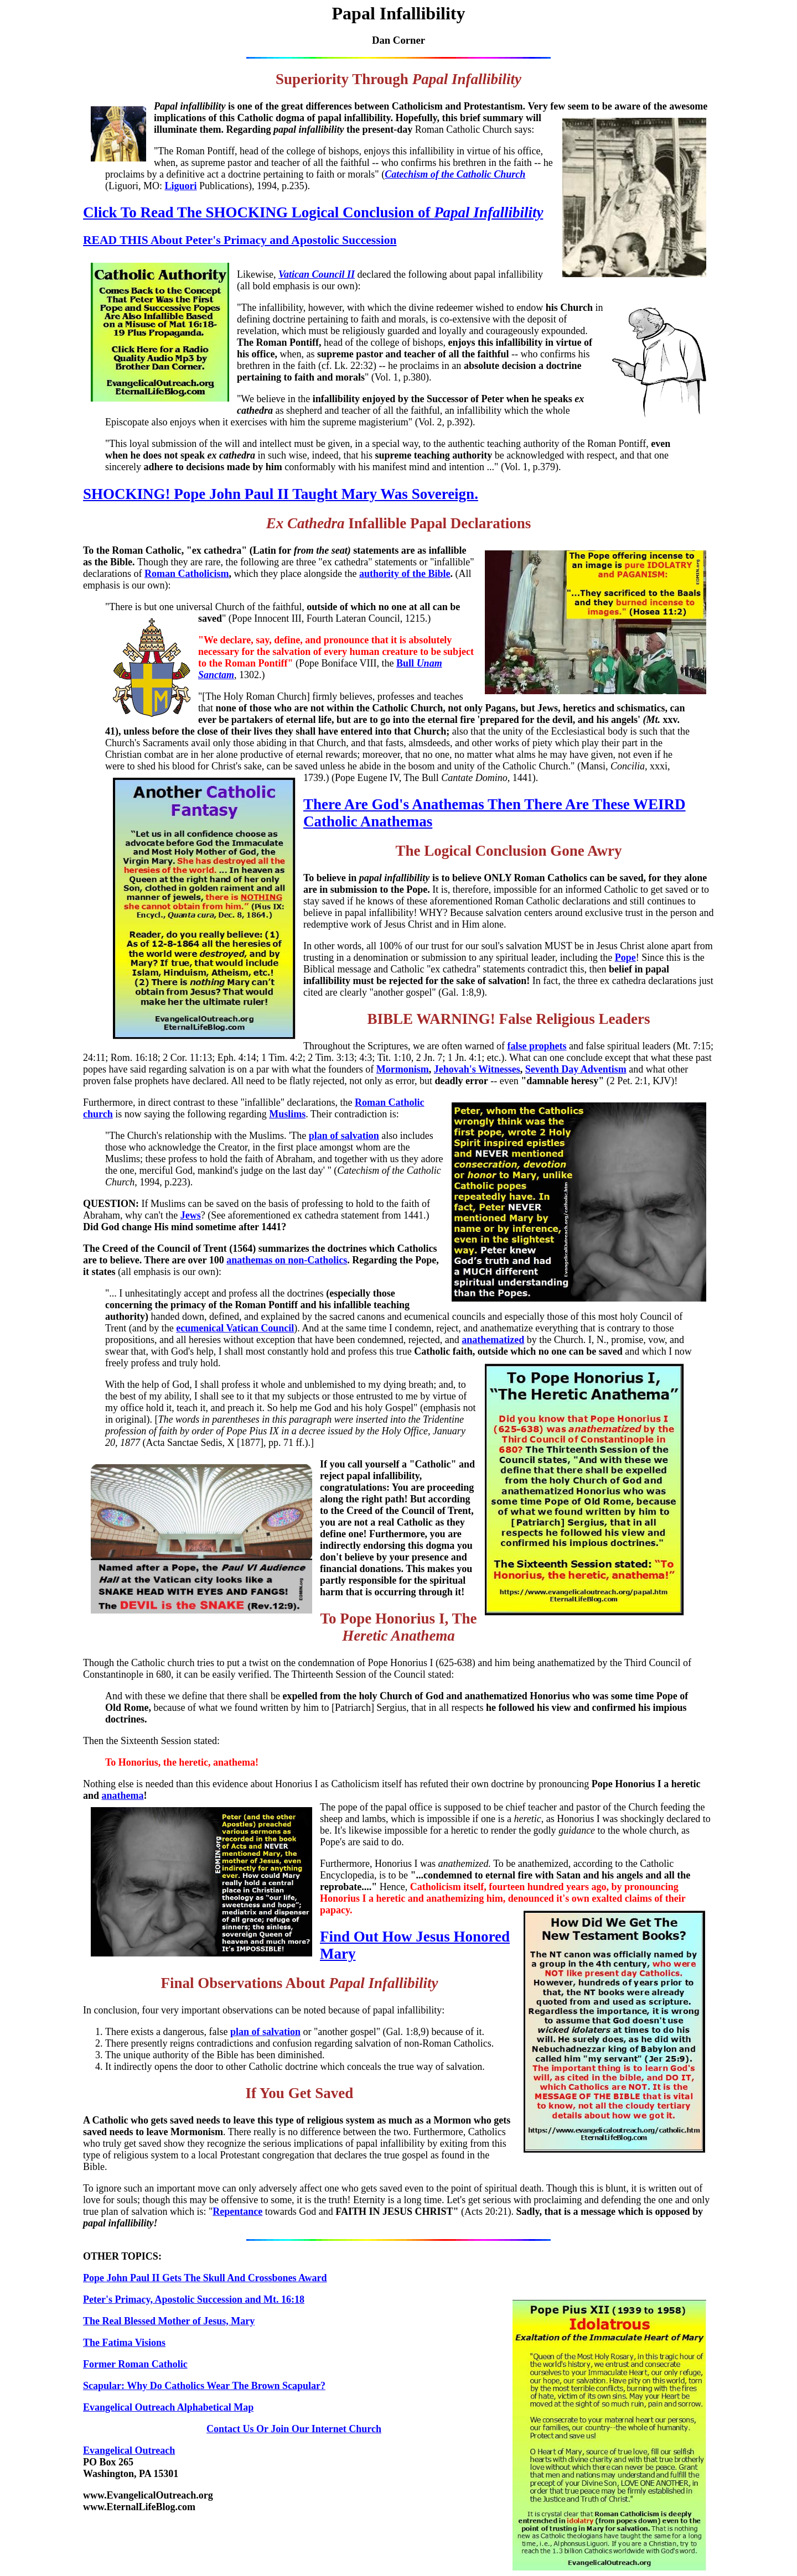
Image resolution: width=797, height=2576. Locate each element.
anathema (123, 1795)
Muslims (287, 1114)
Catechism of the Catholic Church (455, 174)
